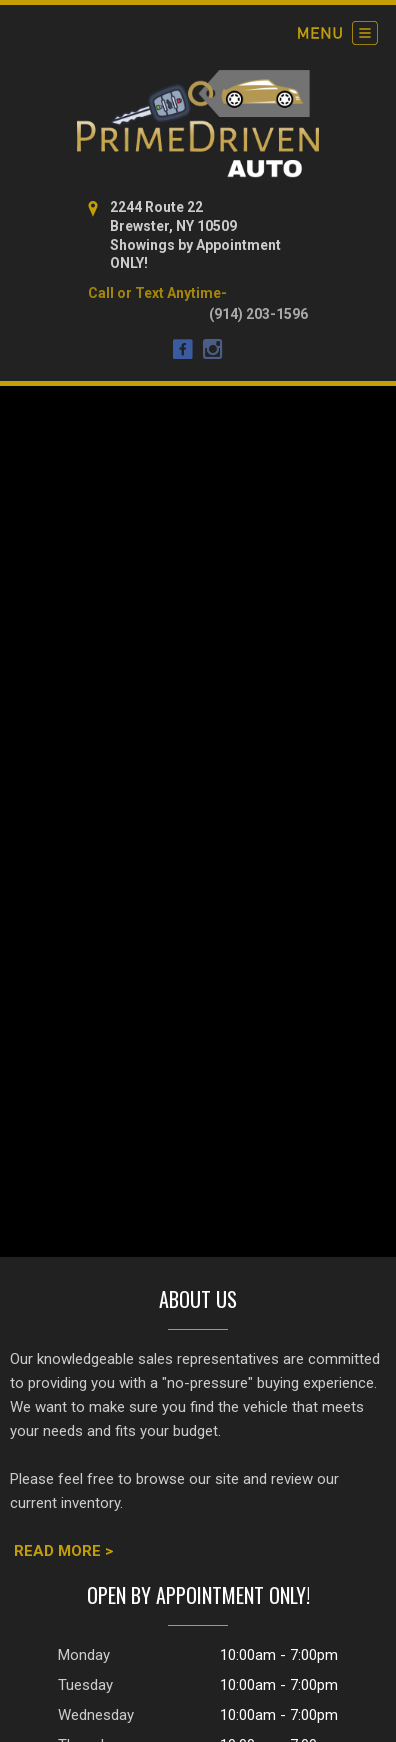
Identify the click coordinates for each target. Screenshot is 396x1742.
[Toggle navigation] (338, 33)
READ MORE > (63, 1551)
